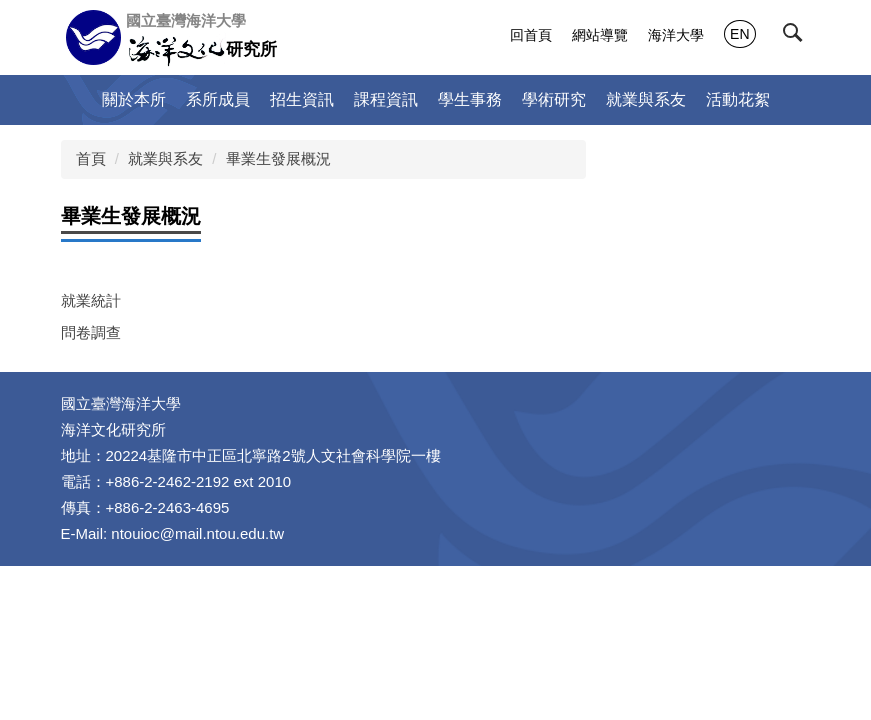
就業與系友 (165, 158)
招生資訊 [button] (302, 99)
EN (739, 34)
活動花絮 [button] (738, 99)
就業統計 (91, 300)
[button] (797, 37)
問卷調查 (91, 332)
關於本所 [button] (134, 99)
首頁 (91, 158)
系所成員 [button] (218, 99)
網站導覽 (600, 35)
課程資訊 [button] (386, 99)
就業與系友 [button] (646, 99)
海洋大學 (676, 35)
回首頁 (531, 35)
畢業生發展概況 (278, 158)
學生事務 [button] (470, 99)
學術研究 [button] (554, 99)
